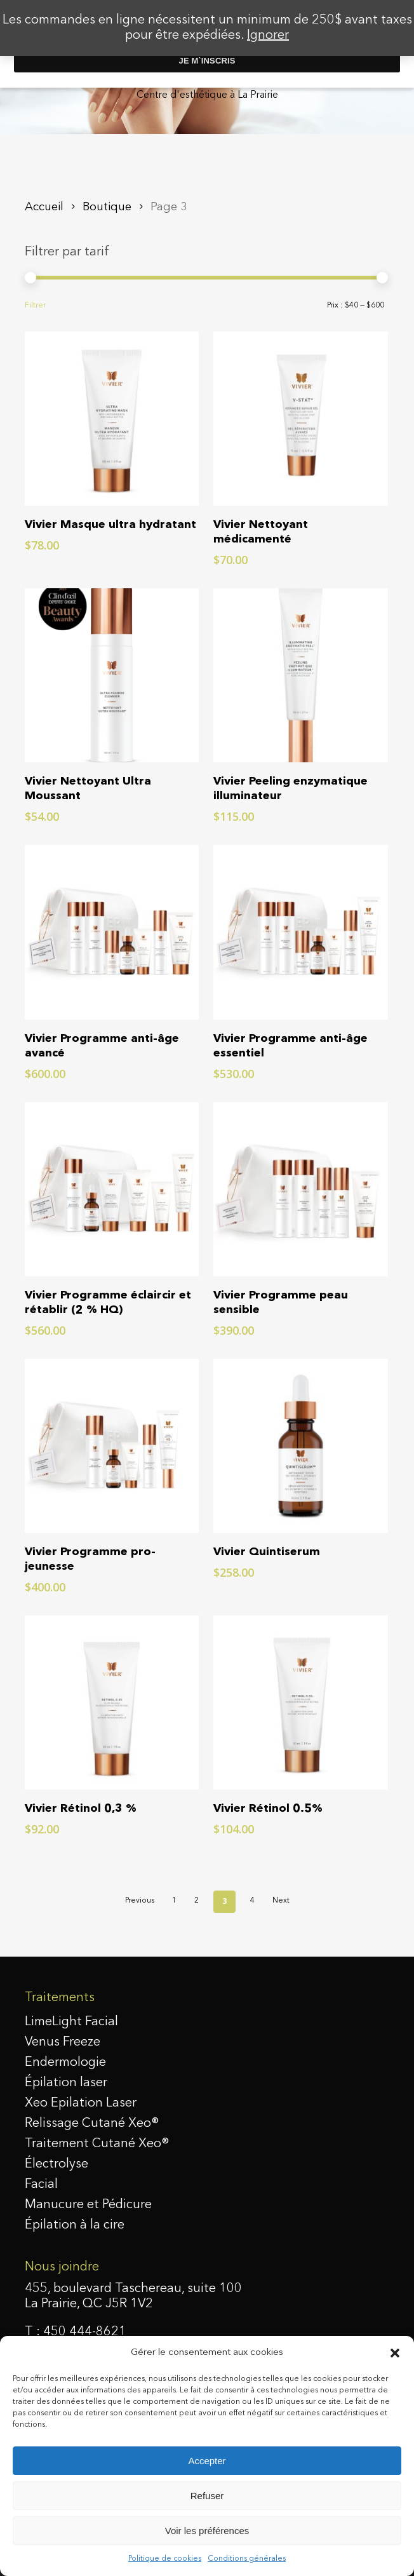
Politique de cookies (164, 2559)
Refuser (207, 2495)
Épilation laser (66, 2083)
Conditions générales (247, 2559)
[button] (395, 2353)
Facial (41, 2184)
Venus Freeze (62, 2042)
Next (281, 1901)
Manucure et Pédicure (88, 2205)
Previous (139, 1901)
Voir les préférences (207, 2530)
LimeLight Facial (71, 2022)
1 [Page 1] (174, 1901)
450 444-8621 (84, 2332)
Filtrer (35, 305)
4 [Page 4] (252, 1901)
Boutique (107, 207)
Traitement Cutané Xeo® (97, 2144)
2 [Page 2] (196, 1901)
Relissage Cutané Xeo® (92, 2123)
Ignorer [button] (268, 35)
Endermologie (65, 2062)
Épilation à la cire (74, 2225)
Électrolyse (56, 2164)
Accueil (44, 207)
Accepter (206, 2460)
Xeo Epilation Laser (81, 2103)
